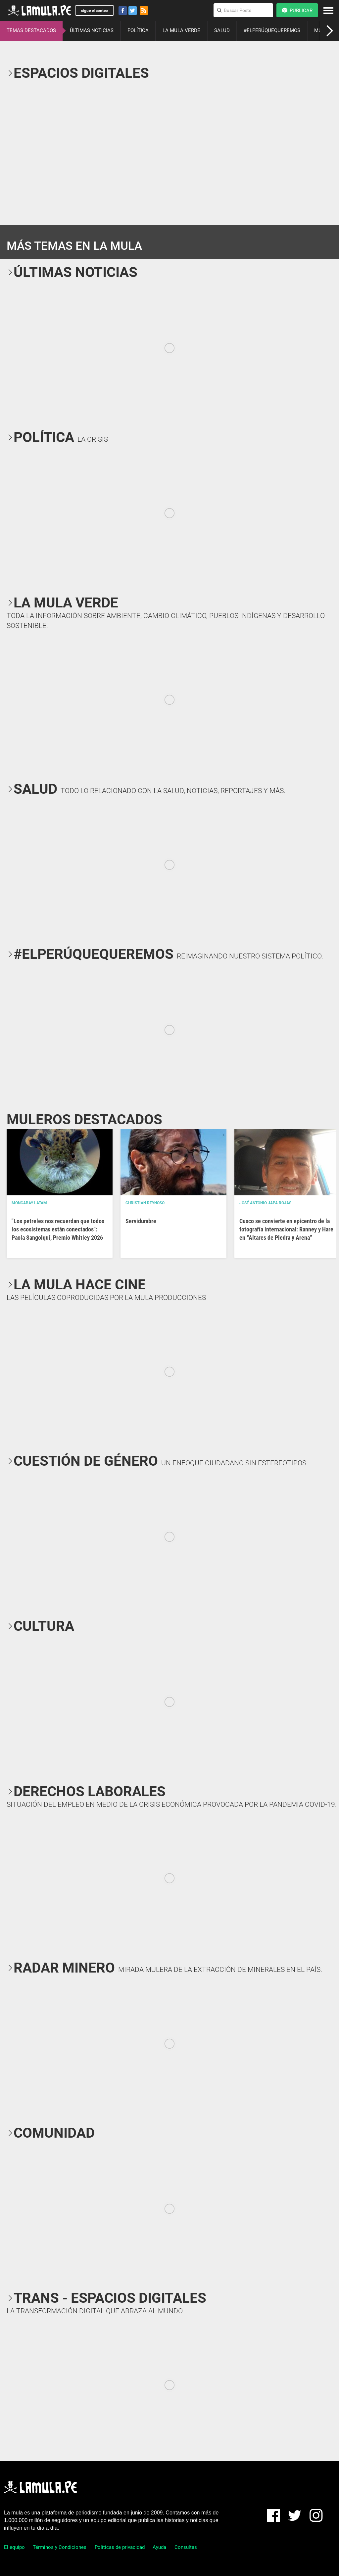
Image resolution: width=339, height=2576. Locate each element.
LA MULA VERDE (181, 30)
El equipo (14, 2547)
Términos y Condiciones (59, 2547)
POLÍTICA (138, 30)
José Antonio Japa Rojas (265, 1203)
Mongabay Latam (29, 1203)
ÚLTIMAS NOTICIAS (92, 30)
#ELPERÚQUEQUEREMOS (272, 30)
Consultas (185, 2547)
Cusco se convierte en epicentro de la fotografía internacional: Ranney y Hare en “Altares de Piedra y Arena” (286, 1229)
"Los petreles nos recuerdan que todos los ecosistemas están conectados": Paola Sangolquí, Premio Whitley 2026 (58, 1229)
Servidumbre (140, 1221)
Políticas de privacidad (120, 2547)
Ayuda (159, 2547)
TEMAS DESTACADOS (31, 30)
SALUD (222, 30)
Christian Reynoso (145, 1203)
